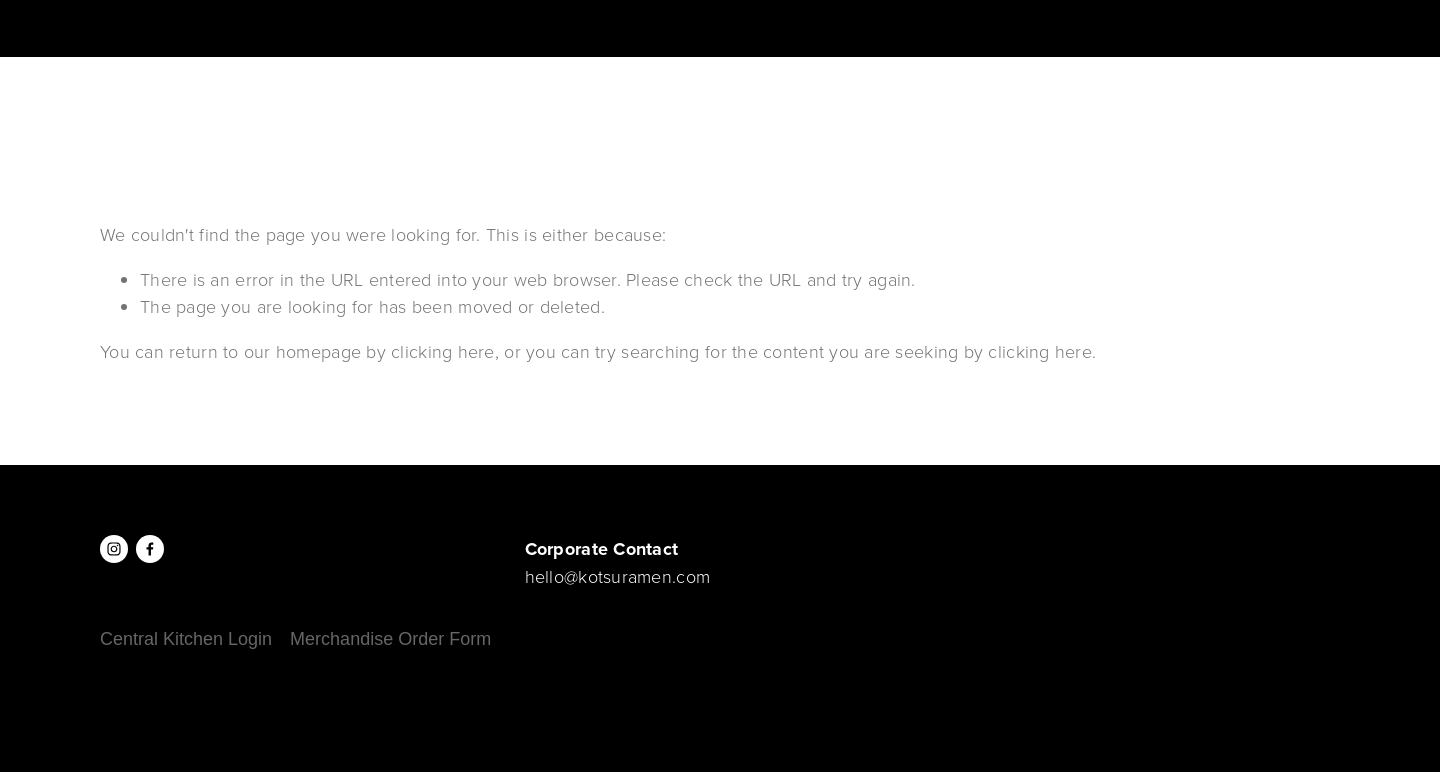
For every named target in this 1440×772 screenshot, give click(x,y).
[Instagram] (114, 549)
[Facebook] (150, 549)
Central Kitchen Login (186, 639)
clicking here (443, 351)
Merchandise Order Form (390, 639)
